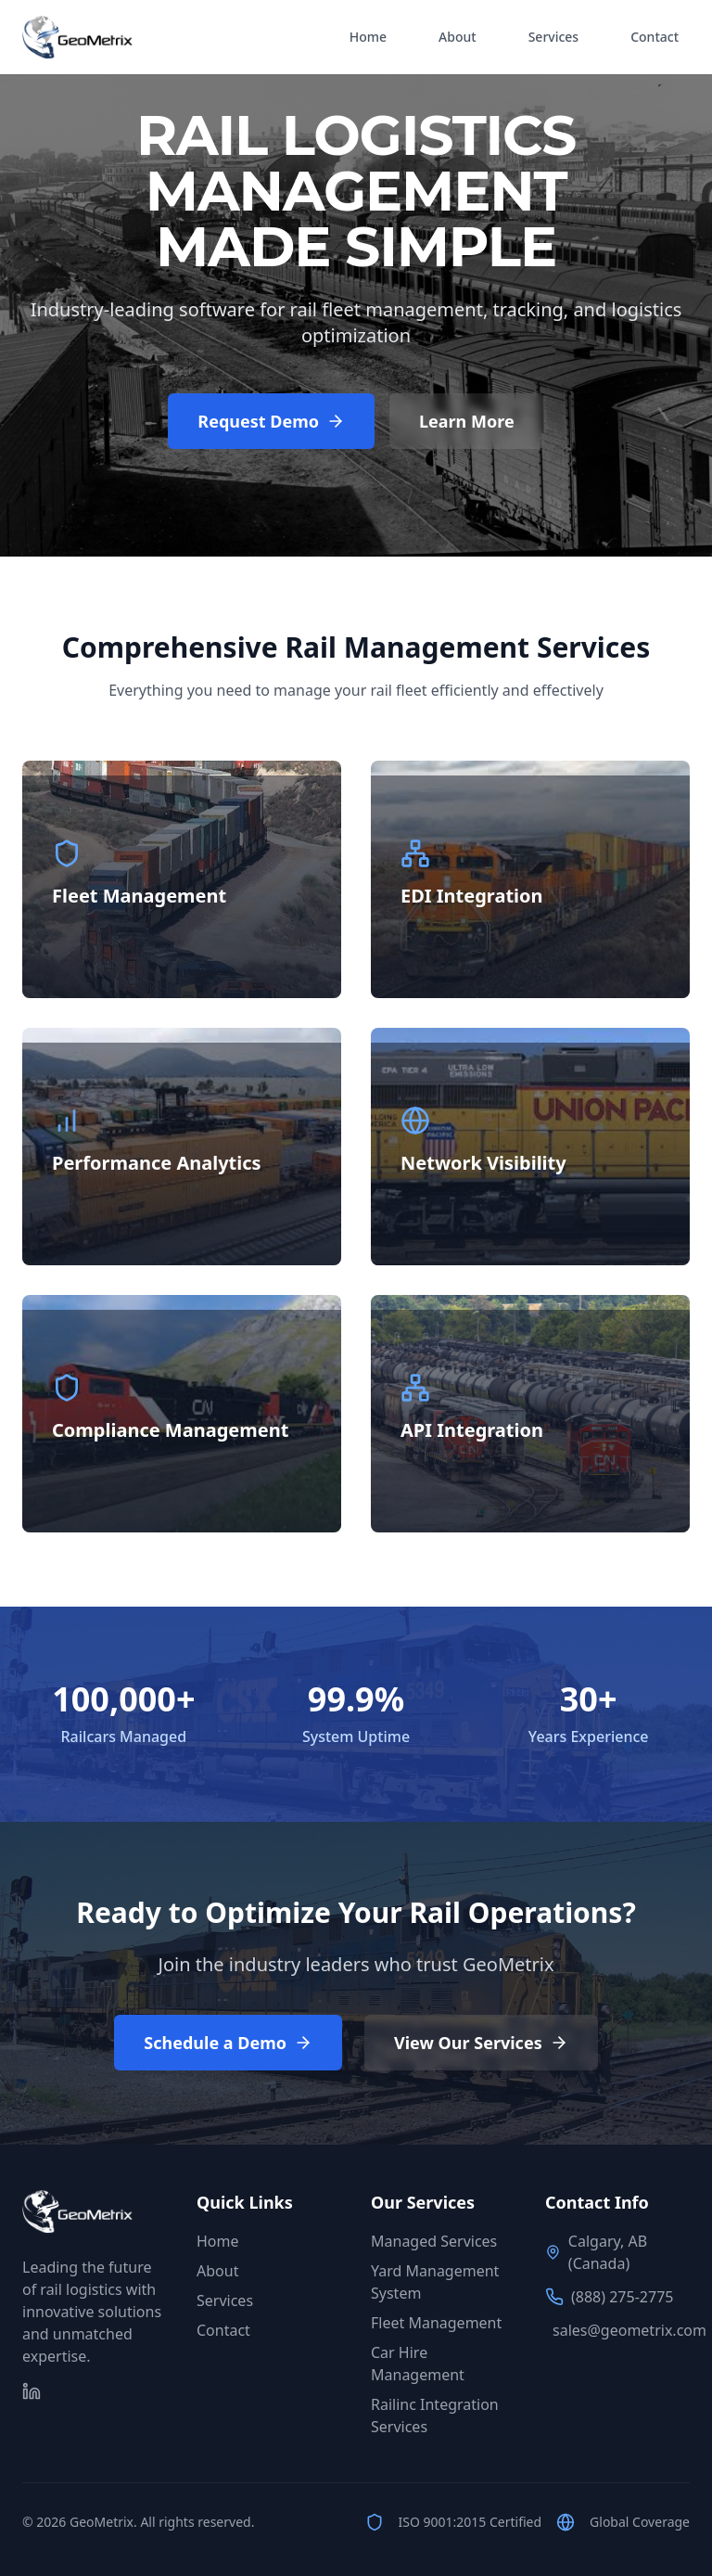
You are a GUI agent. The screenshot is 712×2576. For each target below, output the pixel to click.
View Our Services (481, 2042)
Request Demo (271, 421)
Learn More (467, 421)
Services (553, 36)
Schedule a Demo (228, 2042)
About (458, 36)
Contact (654, 36)
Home (368, 36)
